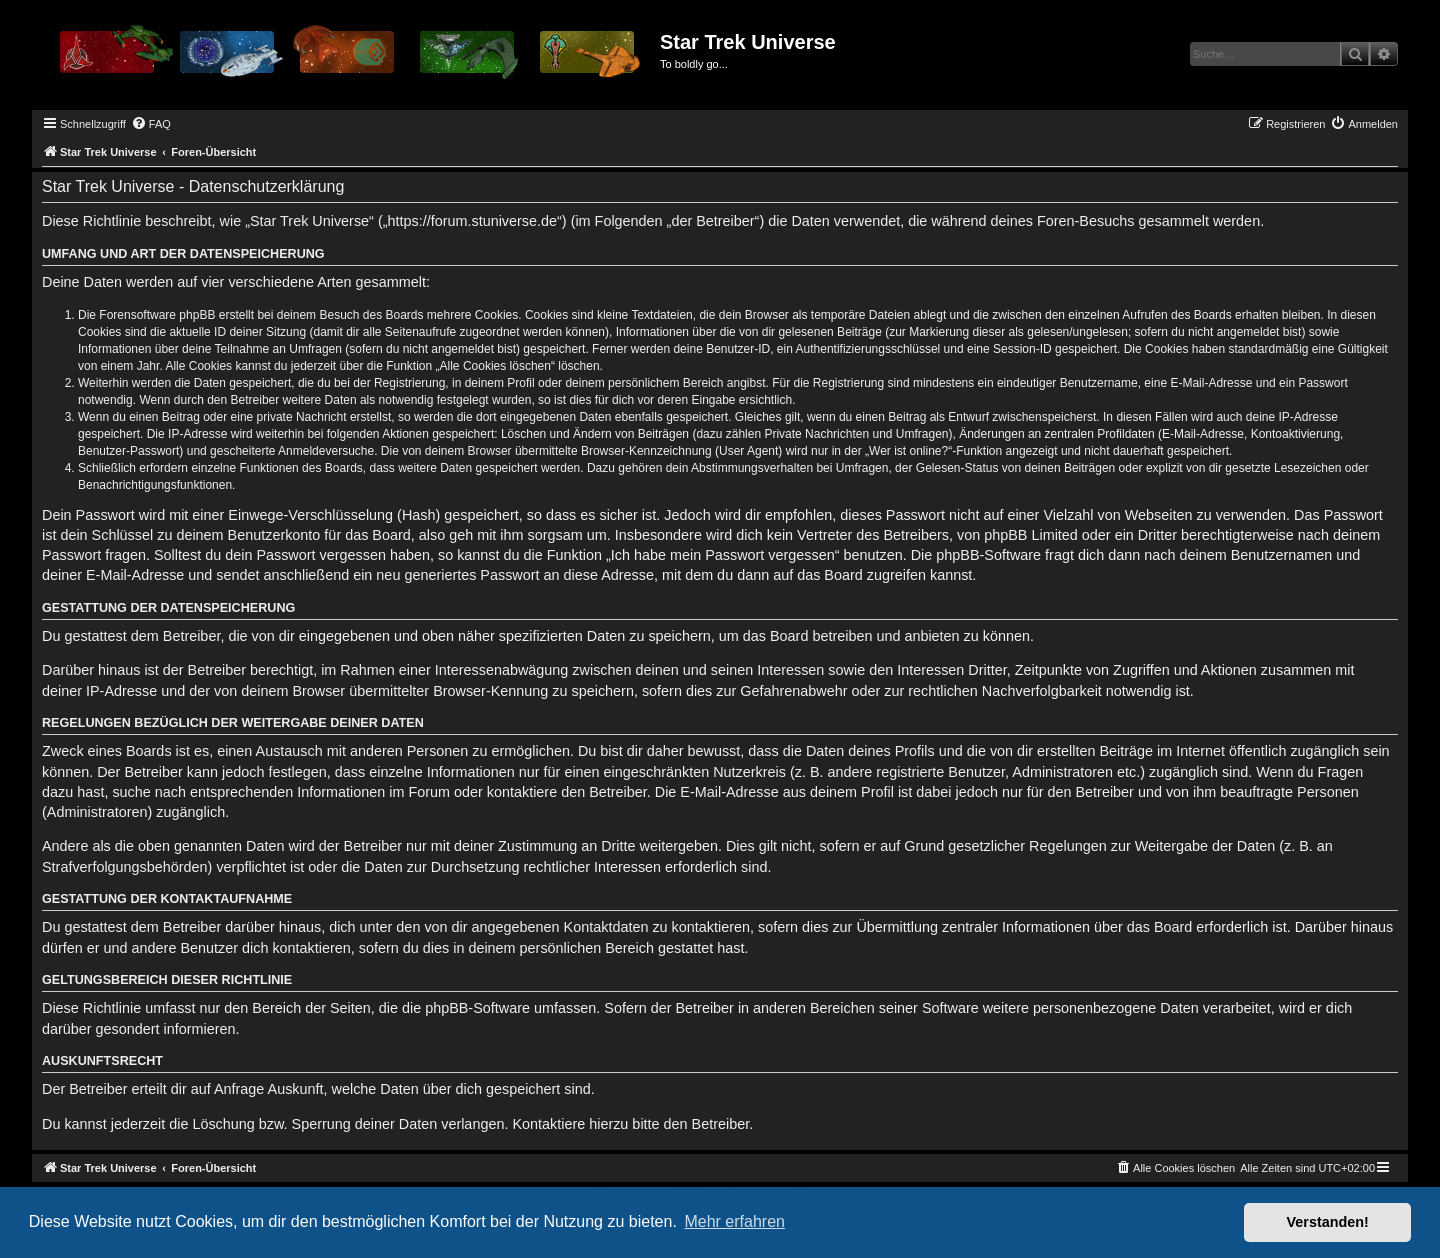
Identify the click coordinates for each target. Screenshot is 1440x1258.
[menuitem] (151, 124)
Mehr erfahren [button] (734, 1221)
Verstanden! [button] (1328, 1222)
